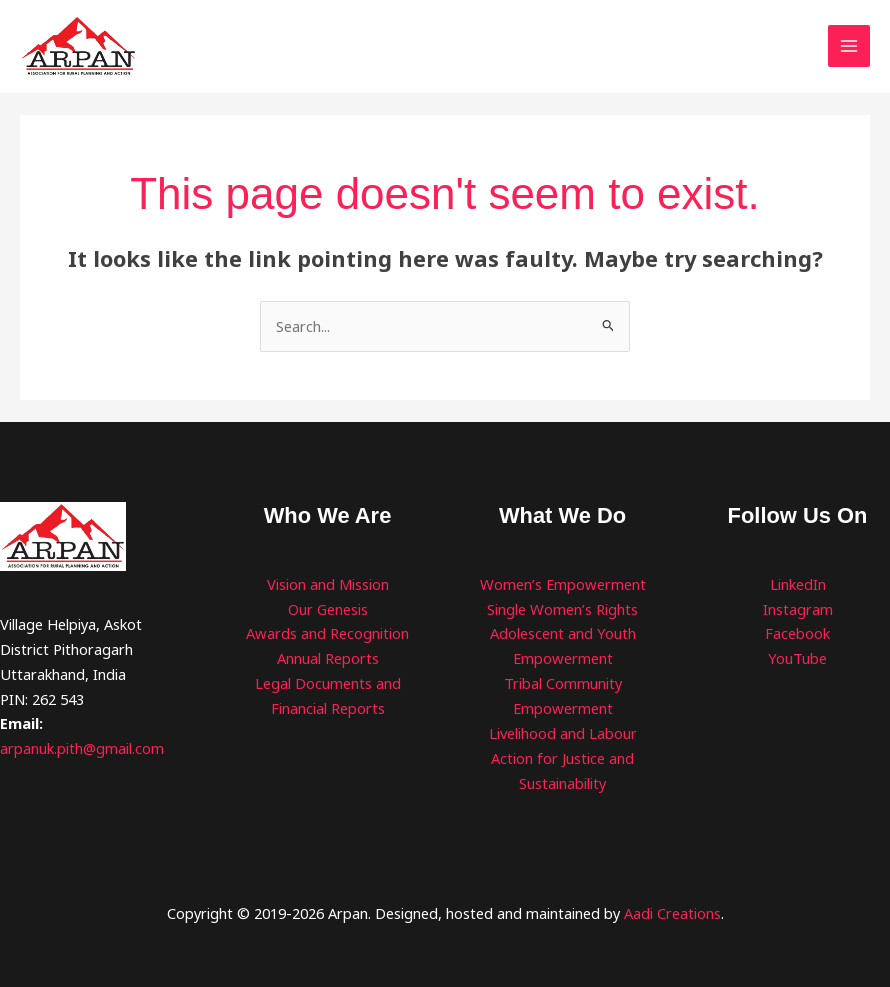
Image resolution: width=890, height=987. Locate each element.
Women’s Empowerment (562, 585)
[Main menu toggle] (849, 47)
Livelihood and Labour (563, 734)
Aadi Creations (672, 914)
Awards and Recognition (328, 635)
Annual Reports (328, 660)
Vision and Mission (328, 585)
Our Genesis (328, 610)
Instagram (798, 610)
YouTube (797, 660)
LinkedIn (798, 585)
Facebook (797, 635)
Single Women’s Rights (562, 610)
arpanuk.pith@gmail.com (82, 750)
